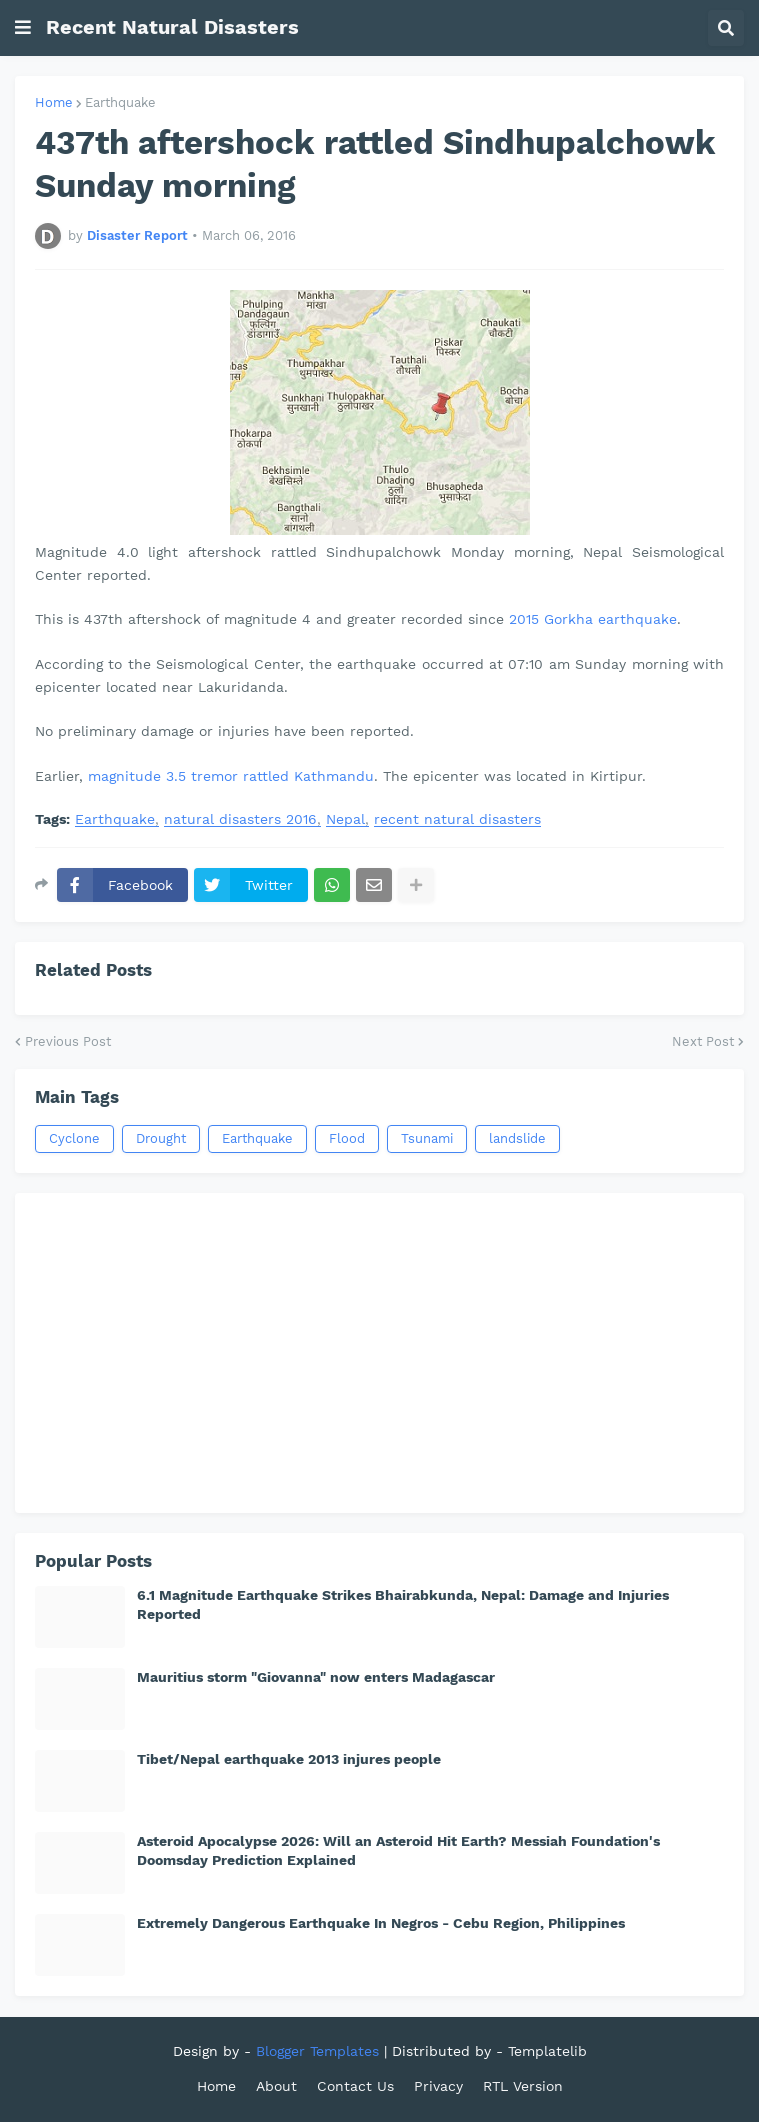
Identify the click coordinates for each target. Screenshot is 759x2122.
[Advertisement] (379, 1353)
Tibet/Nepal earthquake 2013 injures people (289, 1759)
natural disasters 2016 (240, 819)
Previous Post (68, 1041)
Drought (161, 1138)
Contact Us (355, 2086)
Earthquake (120, 102)
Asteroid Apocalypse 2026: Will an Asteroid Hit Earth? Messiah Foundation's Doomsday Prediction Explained (398, 1850)
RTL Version (523, 2086)
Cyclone (74, 1138)
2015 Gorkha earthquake (593, 619)
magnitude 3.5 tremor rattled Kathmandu (231, 776)
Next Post (703, 1041)
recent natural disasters (457, 819)
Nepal (345, 819)
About (276, 2086)
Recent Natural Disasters (172, 27)
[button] (23, 28)
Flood (347, 1138)
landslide (517, 1138)
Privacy (438, 2086)
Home (54, 102)
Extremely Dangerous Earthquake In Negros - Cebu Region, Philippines (381, 1923)
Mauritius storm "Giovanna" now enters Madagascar (316, 1677)
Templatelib (547, 2051)
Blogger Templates (317, 2051)
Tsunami (427, 1138)
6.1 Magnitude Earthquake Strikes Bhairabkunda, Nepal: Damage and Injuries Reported (403, 1604)
